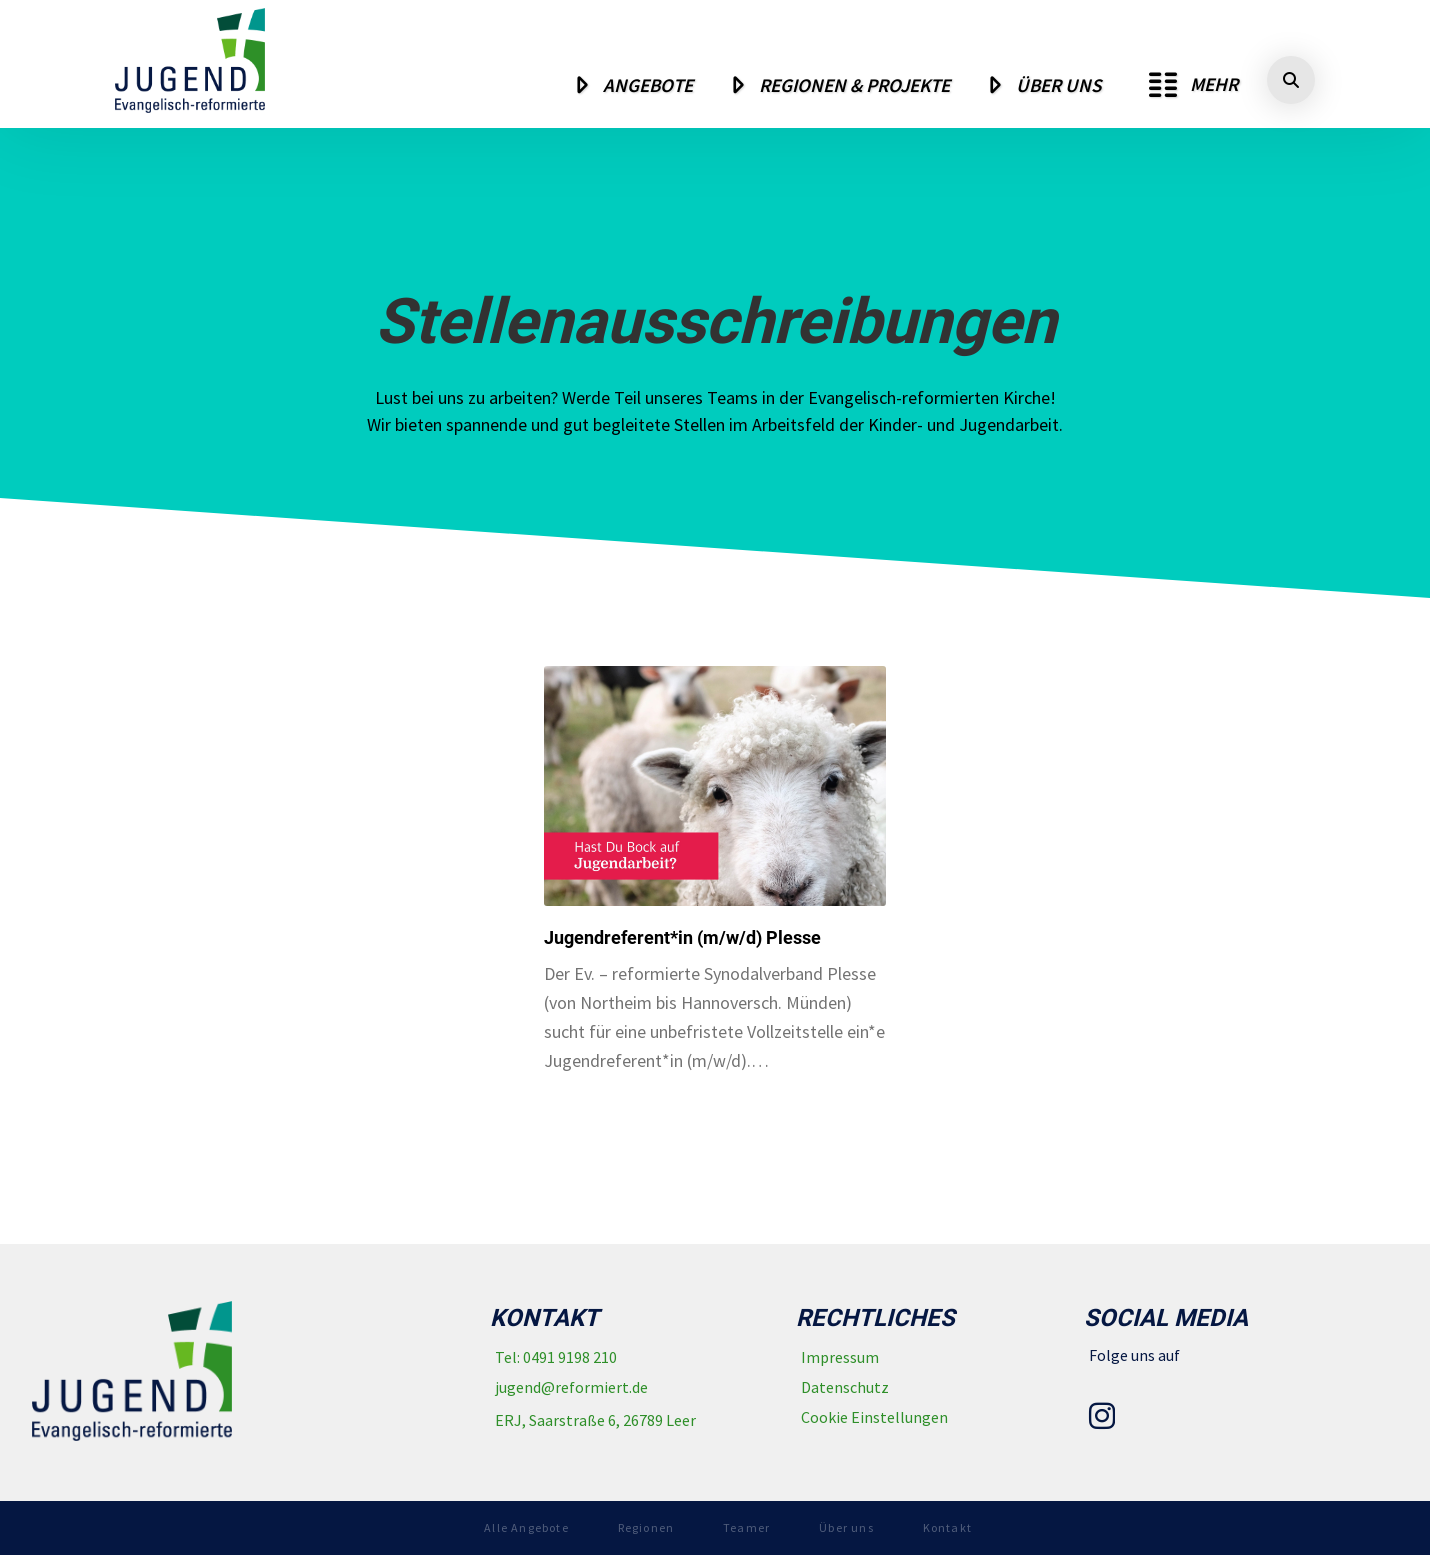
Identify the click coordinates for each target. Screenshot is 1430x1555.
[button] (1193, 85)
